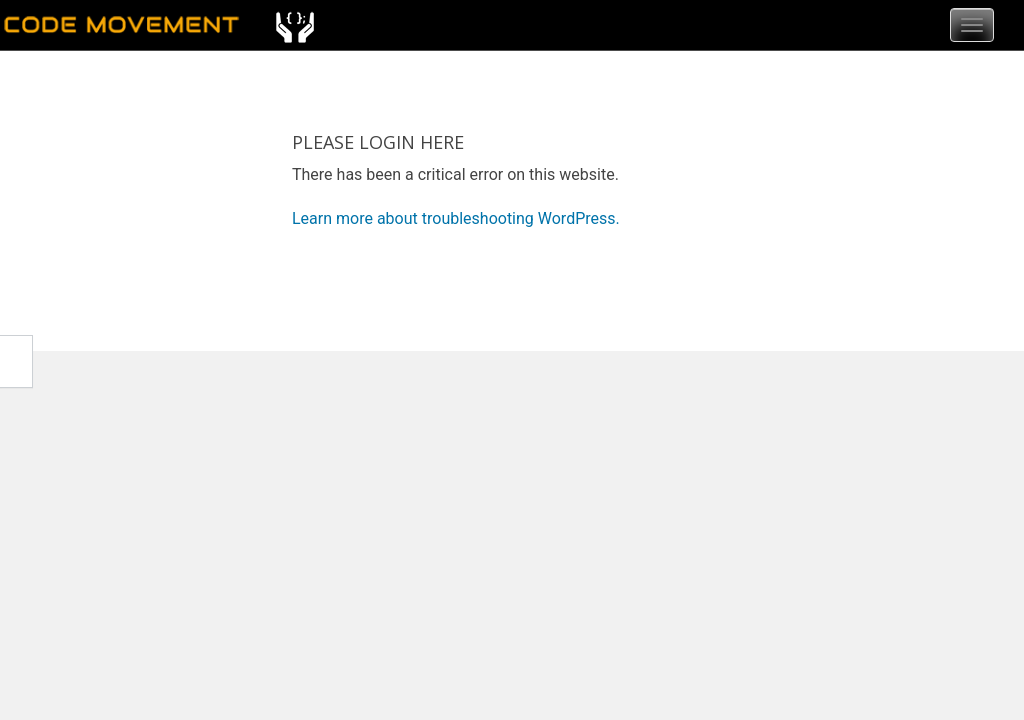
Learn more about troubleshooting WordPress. (456, 218)
